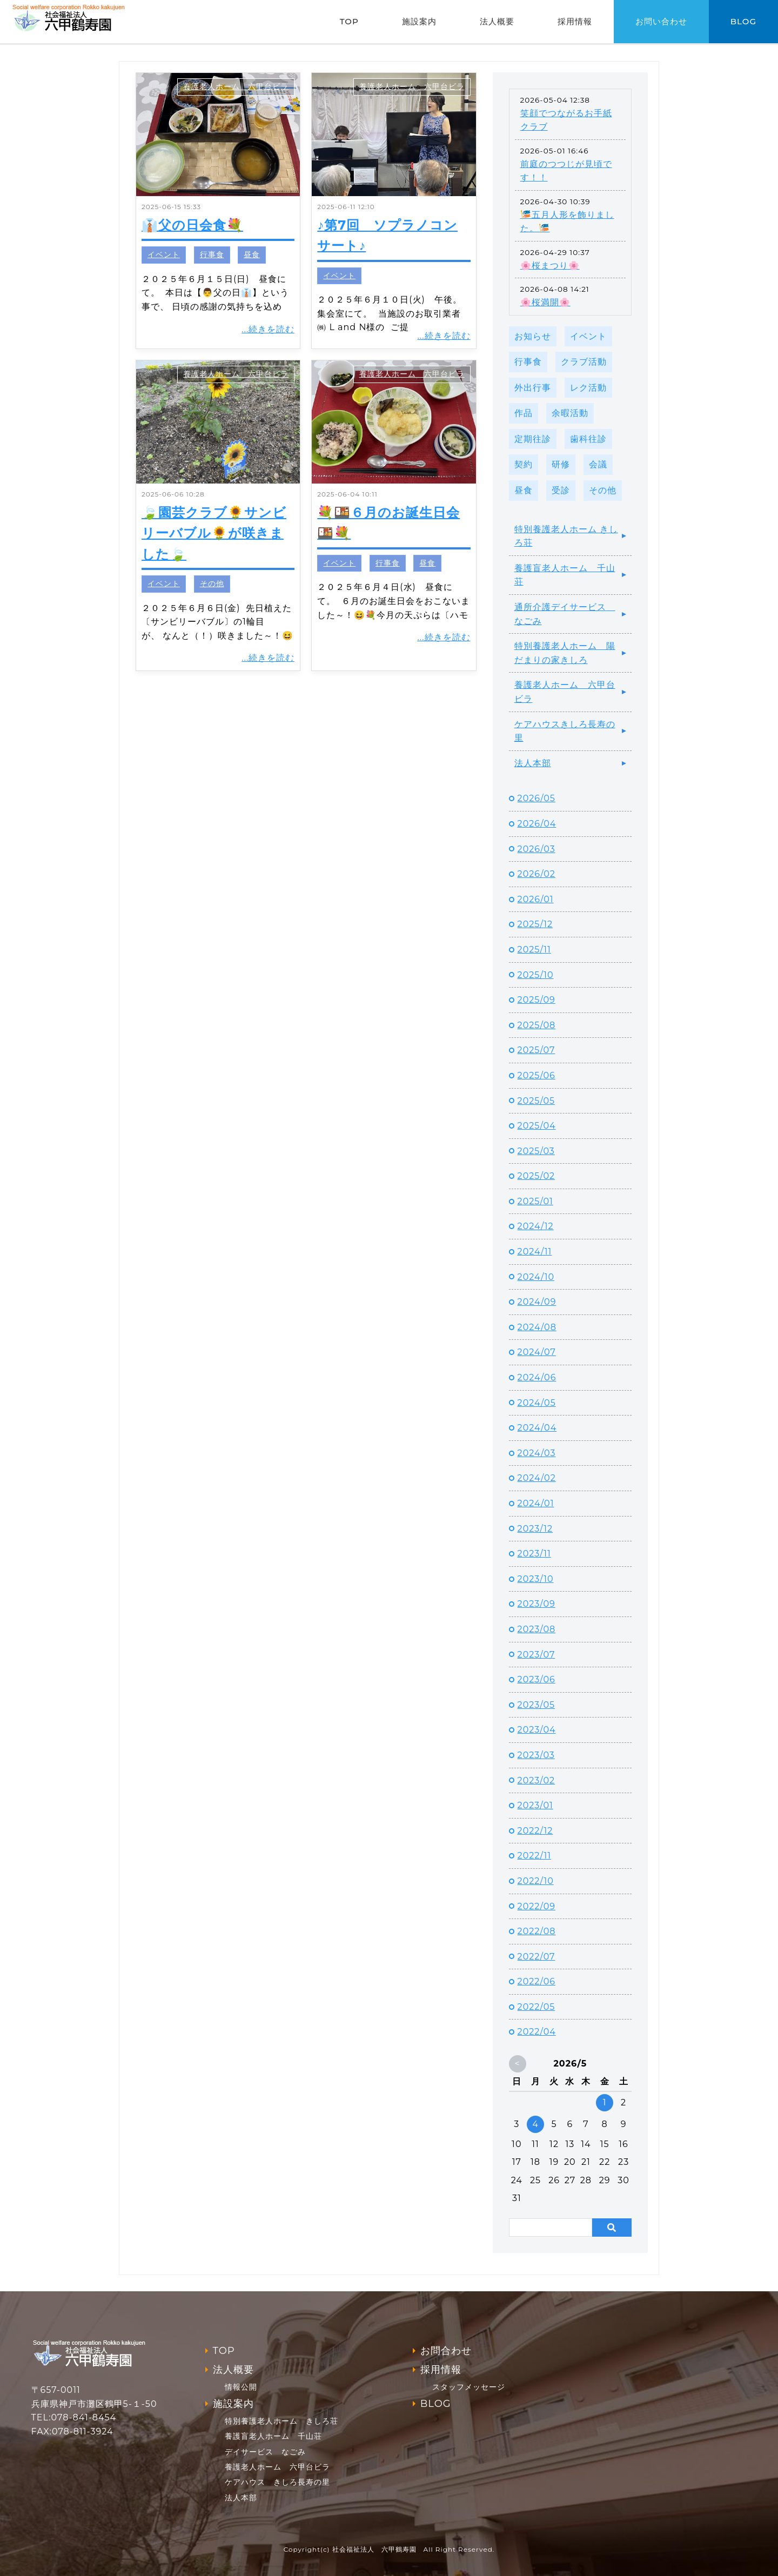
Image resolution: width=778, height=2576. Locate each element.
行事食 (212, 254)
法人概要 (497, 21)
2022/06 (536, 1981)
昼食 (252, 254)
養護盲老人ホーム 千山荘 (564, 575)
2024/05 (537, 1403)
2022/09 (536, 1906)
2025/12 (535, 924)
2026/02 (536, 874)
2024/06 (537, 1377)
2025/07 (536, 1050)
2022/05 (536, 2007)
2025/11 (534, 949)
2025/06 (536, 1075)
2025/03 (536, 1151)
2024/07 (537, 1352)
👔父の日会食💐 (192, 225)
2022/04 (537, 2032)
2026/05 (536, 798)
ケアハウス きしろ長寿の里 (277, 2482)
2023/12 (535, 1529)
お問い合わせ (661, 21)
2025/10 (536, 975)
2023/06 (536, 1679)
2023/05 (536, 1705)
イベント (163, 254)
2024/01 (536, 1503)
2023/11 (534, 1553)
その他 (212, 583)
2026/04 (537, 824)
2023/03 (536, 1755)
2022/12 (535, 1831)
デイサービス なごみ (265, 2452)
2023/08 (537, 1629)
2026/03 (536, 849)
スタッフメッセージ (468, 2387)
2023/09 (536, 1604)
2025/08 (537, 1025)
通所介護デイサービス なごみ (564, 614)
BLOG (743, 21)
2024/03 (537, 1453)
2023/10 (536, 1579)
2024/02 (537, 1478)
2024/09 (537, 1302)
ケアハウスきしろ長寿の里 (564, 731)
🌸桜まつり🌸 (550, 265)
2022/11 (534, 1855)
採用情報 (575, 21)
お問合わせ (446, 2351)
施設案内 (419, 21)
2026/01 (536, 899)
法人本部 (532, 763)
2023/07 (536, 1654)
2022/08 (537, 1931)
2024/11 (535, 1251)
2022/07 (536, 1956)
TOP (349, 21)
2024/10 (536, 1277)
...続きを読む (268, 329)
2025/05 (536, 1101)
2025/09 (536, 1000)
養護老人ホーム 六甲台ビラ (236, 86)
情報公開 (241, 2387)
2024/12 (536, 1226)
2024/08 (537, 1327)
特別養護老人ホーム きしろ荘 (566, 536)
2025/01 (535, 1201)
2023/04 (537, 1730)
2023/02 (536, 1780)
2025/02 (536, 1176)
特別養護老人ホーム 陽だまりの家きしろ (564, 653)
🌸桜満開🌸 (545, 302)
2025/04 (537, 1126)
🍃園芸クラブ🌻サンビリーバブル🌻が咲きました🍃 (214, 533)
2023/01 (535, 1805)
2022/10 (536, 1881)
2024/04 (537, 1428)
